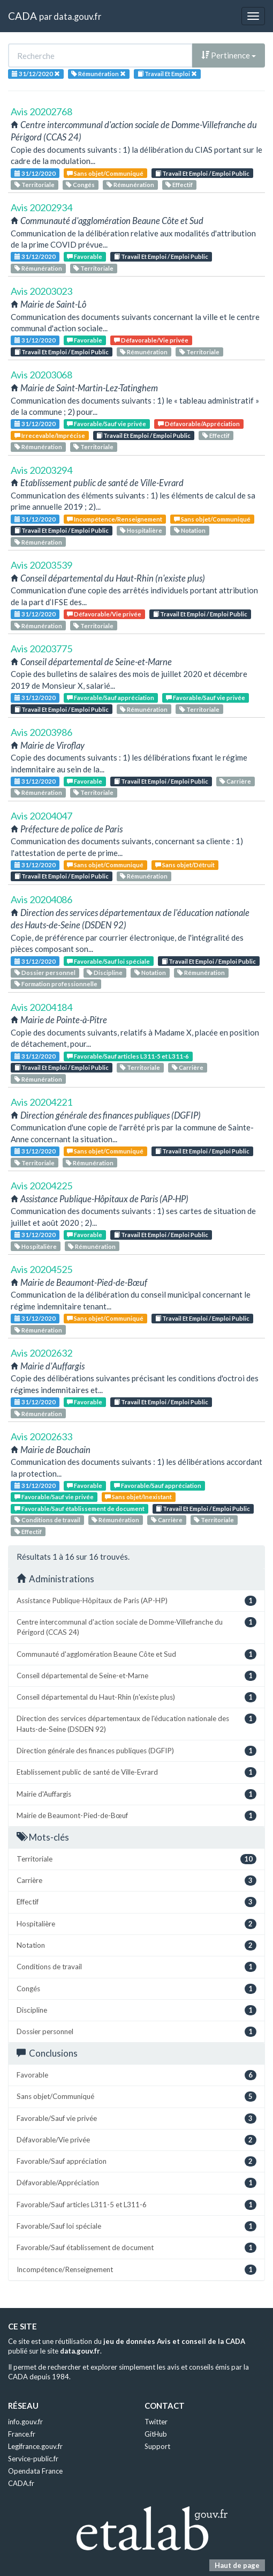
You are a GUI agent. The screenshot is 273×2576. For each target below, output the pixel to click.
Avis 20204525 (41, 1269)
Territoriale (34, 184)
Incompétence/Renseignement (114, 519)
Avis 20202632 (41, 1353)
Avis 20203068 (41, 375)
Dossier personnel (44, 972)
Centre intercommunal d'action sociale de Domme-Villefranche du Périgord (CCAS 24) (136, 1626)
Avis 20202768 (41, 111)
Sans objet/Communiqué (105, 173)
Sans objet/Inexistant (138, 1496)
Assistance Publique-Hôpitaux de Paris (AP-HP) (136, 1601)
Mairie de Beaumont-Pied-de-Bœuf (136, 1816)
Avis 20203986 (41, 732)
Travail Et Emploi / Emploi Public (202, 173)
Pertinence (228, 55)
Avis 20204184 (41, 1007)
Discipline (105, 972)
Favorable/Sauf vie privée (106, 423)
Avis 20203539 (41, 565)
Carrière (235, 781)
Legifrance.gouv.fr (35, 2446)
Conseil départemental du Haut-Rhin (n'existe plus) (136, 1697)
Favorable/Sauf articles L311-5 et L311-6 (128, 1056)
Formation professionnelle (55, 983)
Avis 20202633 (41, 1436)
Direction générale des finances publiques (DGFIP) (136, 1751)
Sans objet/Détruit (185, 864)
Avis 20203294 (41, 470)
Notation (190, 530)
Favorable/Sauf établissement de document (79, 1508)
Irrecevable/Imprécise (49, 435)
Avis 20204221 (41, 1102)
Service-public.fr (33, 2458)
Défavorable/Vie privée (151, 340)
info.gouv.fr (25, 2421)
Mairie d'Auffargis (136, 1794)
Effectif (179, 184)
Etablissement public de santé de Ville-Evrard (136, 1772)
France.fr (21, 2434)
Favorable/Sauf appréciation (110, 697)
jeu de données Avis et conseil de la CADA (174, 2341)
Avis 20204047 (41, 816)
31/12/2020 (35, 173)
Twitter (156, 2421)
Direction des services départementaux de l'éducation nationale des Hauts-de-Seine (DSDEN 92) (136, 1723)
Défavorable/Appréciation (199, 423)
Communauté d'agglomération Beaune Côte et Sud (136, 1654)
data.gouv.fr (77, 16)
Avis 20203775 (41, 648)
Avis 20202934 (41, 207)
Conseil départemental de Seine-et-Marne (136, 1676)
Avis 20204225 (41, 1186)
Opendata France (35, 2471)
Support (157, 2446)
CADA (22, 16)
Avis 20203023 (41, 291)
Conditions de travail (47, 1519)
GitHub (156, 2434)
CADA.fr (21, 2483)
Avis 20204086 (41, 899)
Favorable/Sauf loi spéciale (108, 961)
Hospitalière (141, 530)
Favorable (84, 256)
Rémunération (130, 184)
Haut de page (237, 2565)
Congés (80, 184)
